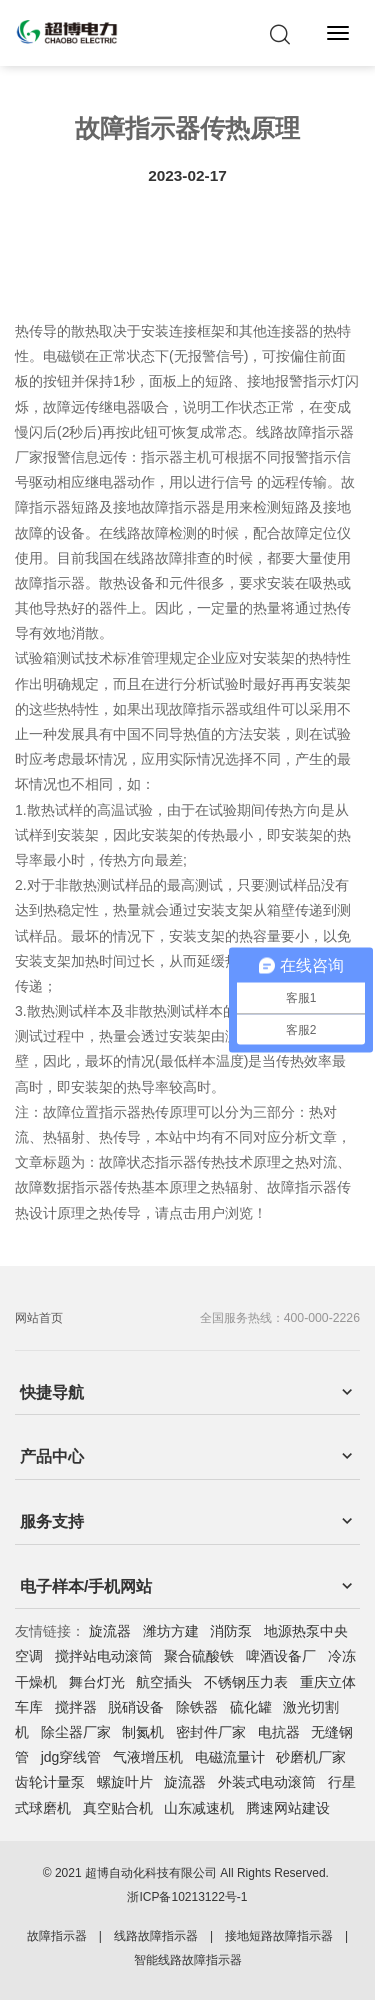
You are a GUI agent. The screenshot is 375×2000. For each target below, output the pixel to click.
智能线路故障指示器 (188, 1960)
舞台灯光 (97, 1682)
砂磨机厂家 (311, 1757)
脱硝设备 (136, 1707)
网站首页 (39, 1318)
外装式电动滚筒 (267, 1782)
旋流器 (110, 1631)
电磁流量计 (230, 1757)
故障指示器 (57, 1936)
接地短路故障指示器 (279, 1936)
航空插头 (164, 1682)
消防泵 (231, 1631)
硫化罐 (251, 1707)
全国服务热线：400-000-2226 (280, 1318)
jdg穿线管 (71, 1757)
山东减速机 (199, 1808)
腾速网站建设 (288, 1808)
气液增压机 (148, 1757)
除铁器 (197, 1707)
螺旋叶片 (125, 1782)
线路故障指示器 (156, 1936)
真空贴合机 (118, 1808)
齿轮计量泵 (50, 1782)
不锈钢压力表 (246, 1682)
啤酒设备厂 (281, 1656)
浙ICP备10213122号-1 (187, 1897)
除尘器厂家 (76, 1732)
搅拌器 (76, 1707)
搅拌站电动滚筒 (104, 1656)
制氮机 (143, 1732)
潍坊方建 (171, 1631)
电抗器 (279, 1732)
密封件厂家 (211, 1732)
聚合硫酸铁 (199, 1656)
